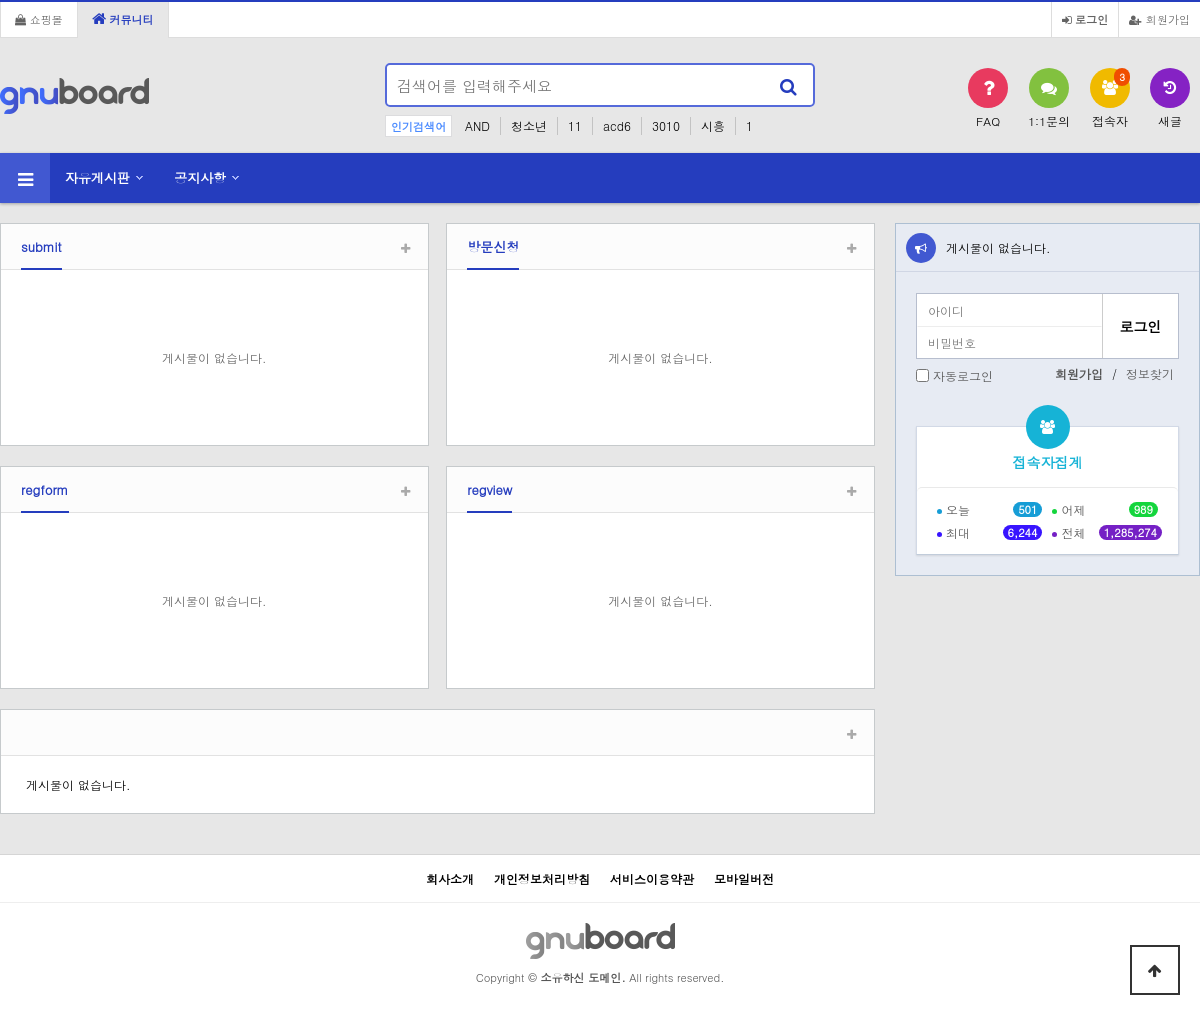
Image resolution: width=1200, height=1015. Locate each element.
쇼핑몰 (39, 19)
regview (489, 489)
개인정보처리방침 (542, 878)
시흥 (713, 125)
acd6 (617, 125)
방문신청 (493, 246)
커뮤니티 (123, 19)
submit (41, 246)
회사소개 (450, 878)
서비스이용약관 (652, 878)
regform (45, 489)
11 (575, 125)
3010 (666, 125)
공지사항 (200, 177)
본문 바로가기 (0, 0)
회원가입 (1159, 19)
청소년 (529, 125)
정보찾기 (1150, 373)
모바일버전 (744, 878)
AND (477, 125)
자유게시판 (97, 177)
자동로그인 (963, 375)
